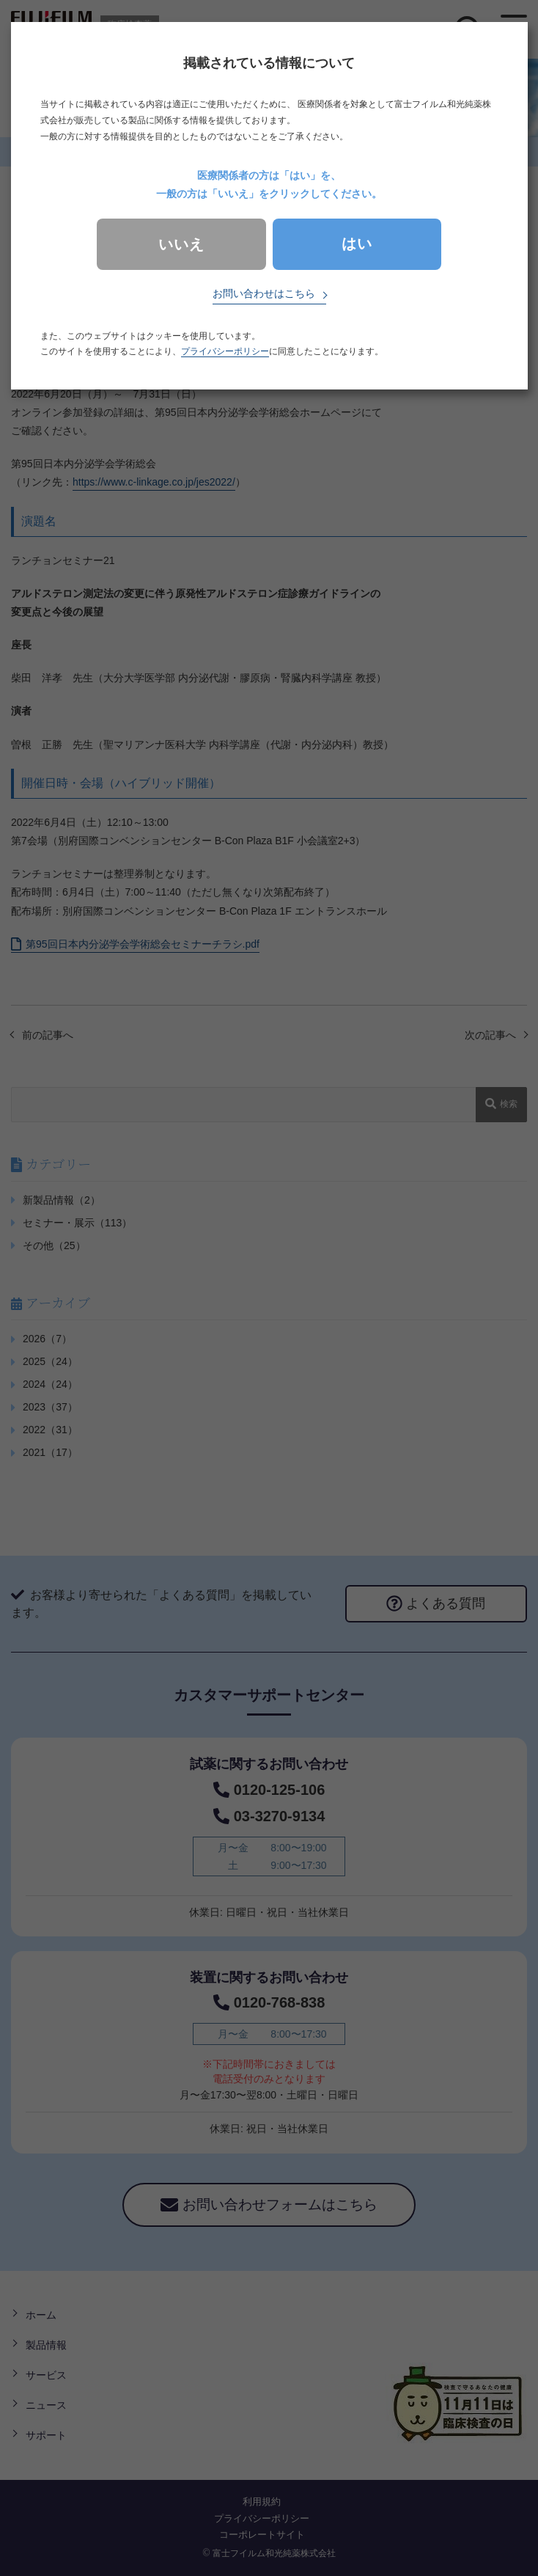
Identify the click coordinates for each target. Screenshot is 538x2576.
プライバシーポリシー (225, 351)
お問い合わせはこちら (264, 293)
